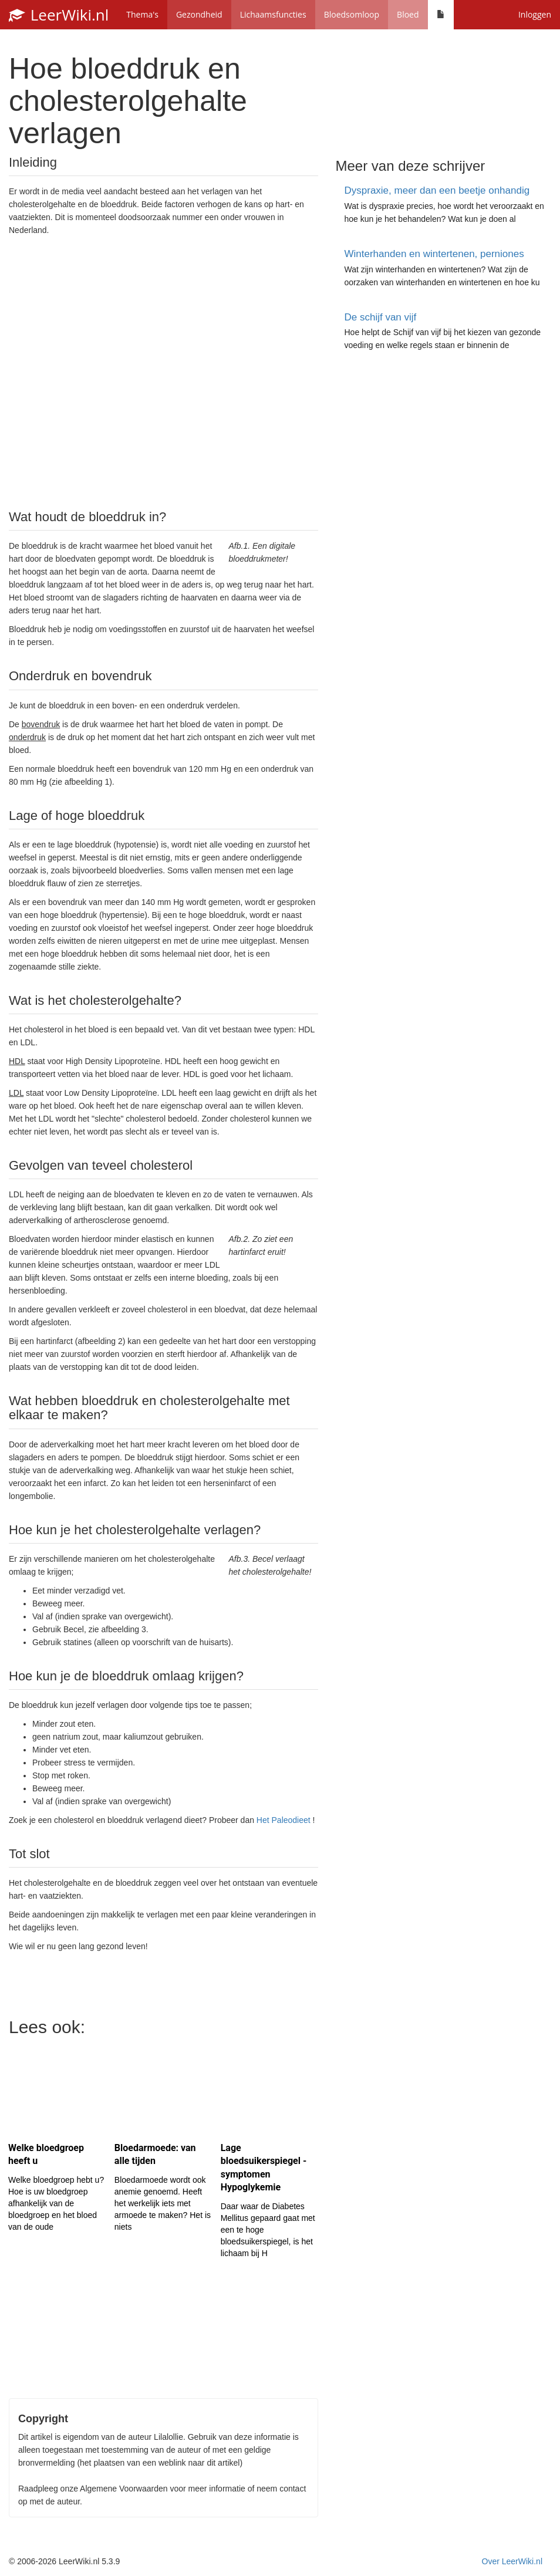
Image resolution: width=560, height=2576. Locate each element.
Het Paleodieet (284, 1820)
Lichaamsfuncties (273, 14)
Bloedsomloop (351, 14)
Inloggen (534, 14)
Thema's (142, 14)
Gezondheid (199, 14)
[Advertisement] (163, 371)
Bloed (408, 14)
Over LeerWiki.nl (512, 2561)
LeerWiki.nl (59, 14)
